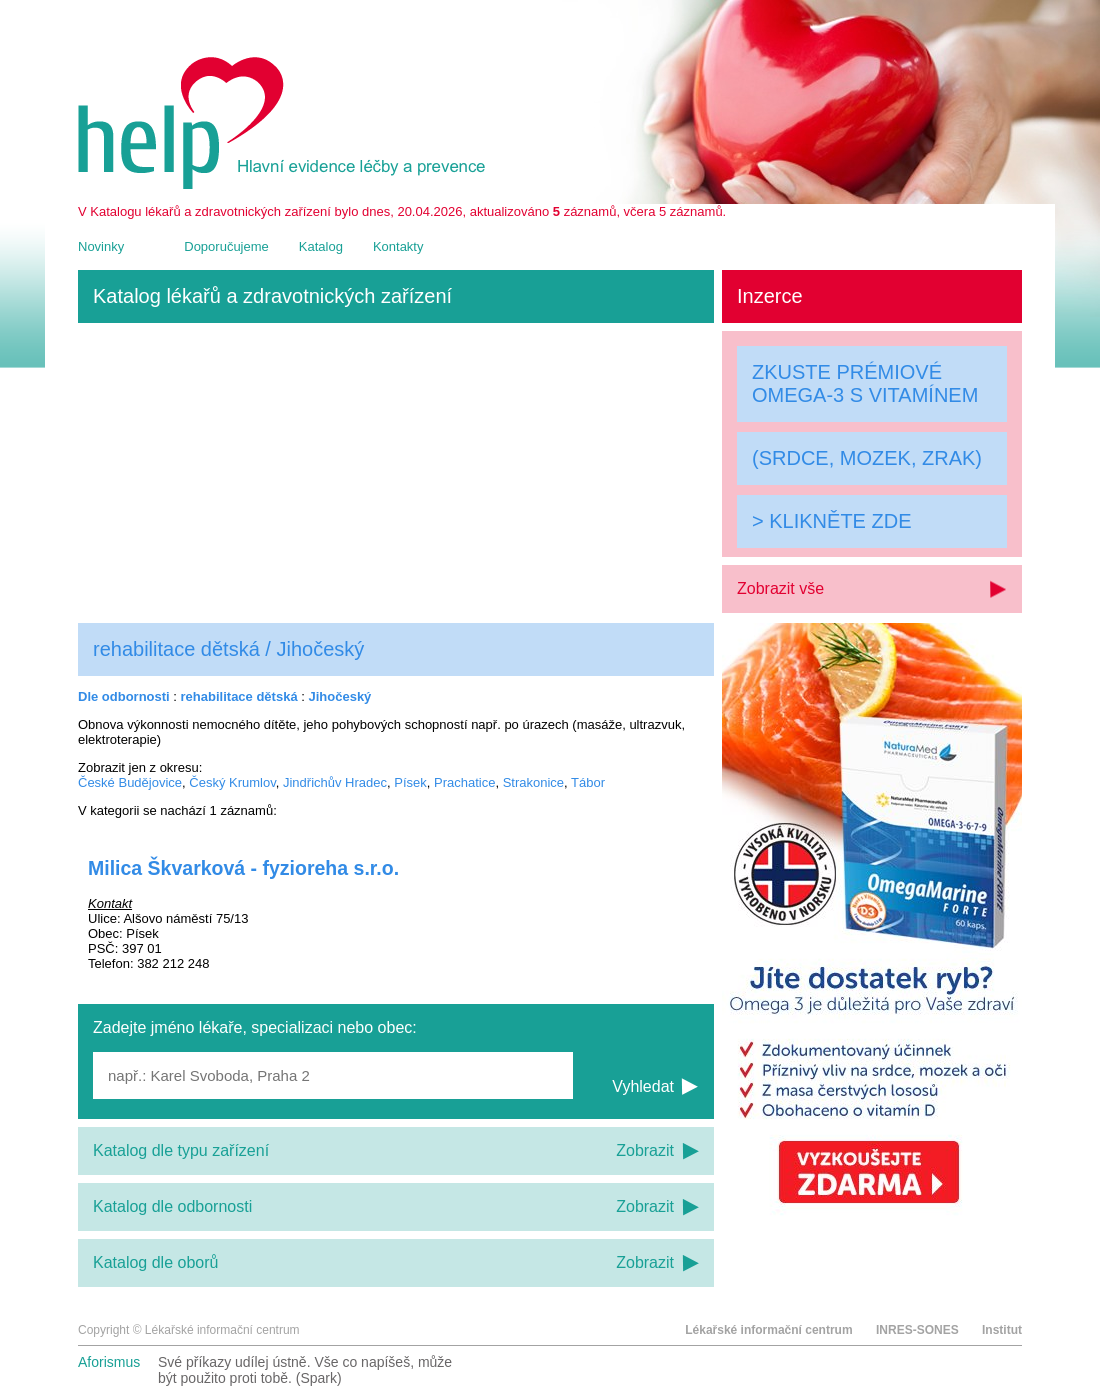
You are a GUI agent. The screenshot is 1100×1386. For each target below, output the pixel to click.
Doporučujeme (226, 246)
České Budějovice (130, 782)
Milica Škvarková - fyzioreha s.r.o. (243, 868)
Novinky (101, 246)
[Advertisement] (396, 473)
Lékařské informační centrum (768, 1330)
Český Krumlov (232, 782)
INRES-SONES (917, 1330)
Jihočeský (339, 696)
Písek (410, 782)
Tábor (588, 782)
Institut (1002, 1330)
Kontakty (398, 246)
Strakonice (533, 782)
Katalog (321, 246)
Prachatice (464, 782)
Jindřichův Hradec (335, 782)
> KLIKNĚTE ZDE (832, 521)
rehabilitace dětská (239, 696)
